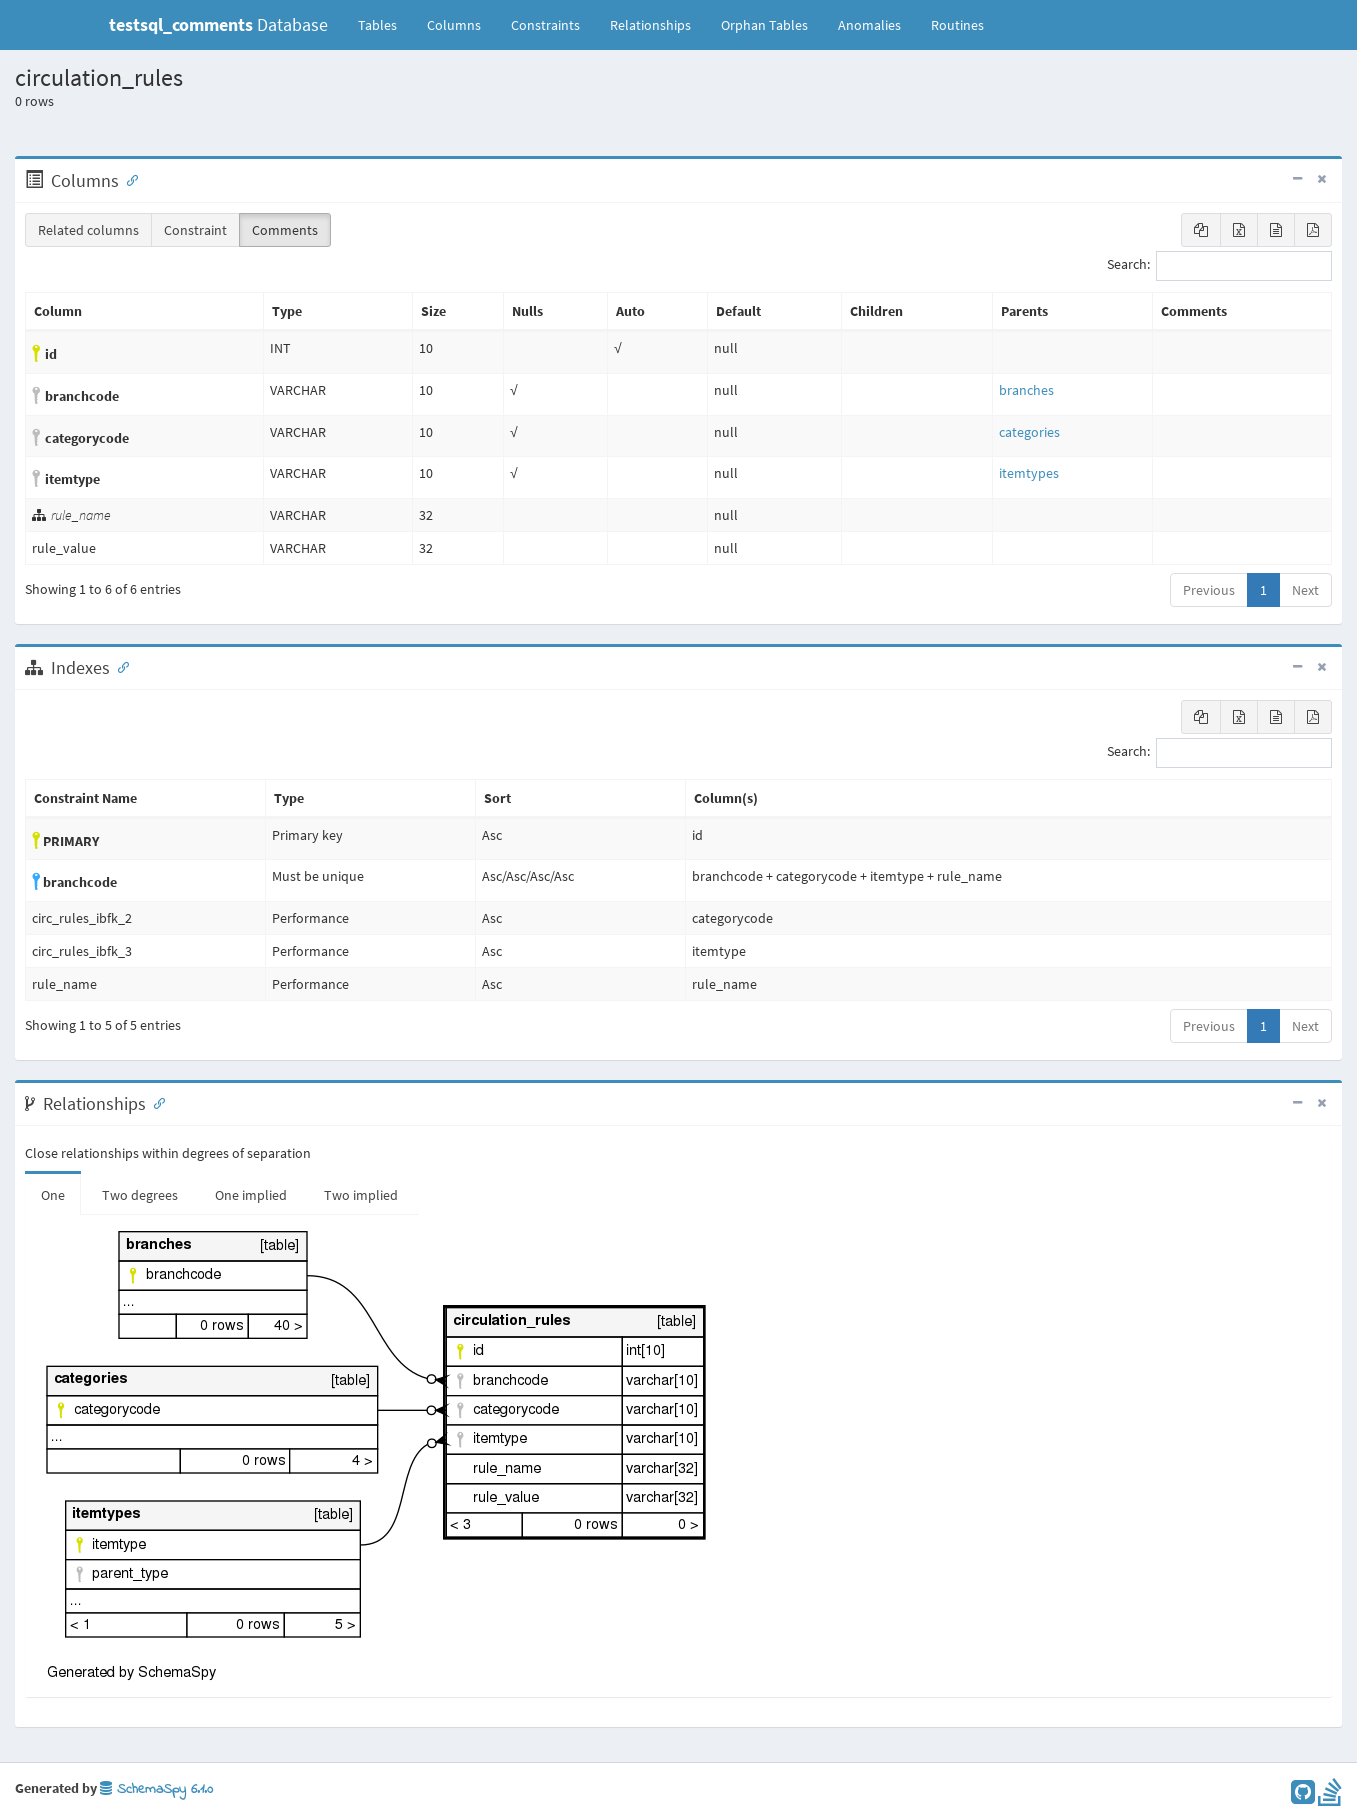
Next (1305, 590)
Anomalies (869, 25)
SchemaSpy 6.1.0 (156, 1789)
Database (218, 24)
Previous (1209, 590)
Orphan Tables (764, 25)
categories (1029, 432)
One (53, 1195)
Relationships (650, 25)
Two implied (361, 1195)
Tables (385, 24)
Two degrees (140, 1195)
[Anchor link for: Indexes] (119, 666)
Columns (454, 25)
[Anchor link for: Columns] (128, 179)
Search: (1219, 266)
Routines (957, 25)
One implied (251, 1195)
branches (1026, 390)
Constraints (545, 25)
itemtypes (1029, 473)
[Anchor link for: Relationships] (155, 1102)
